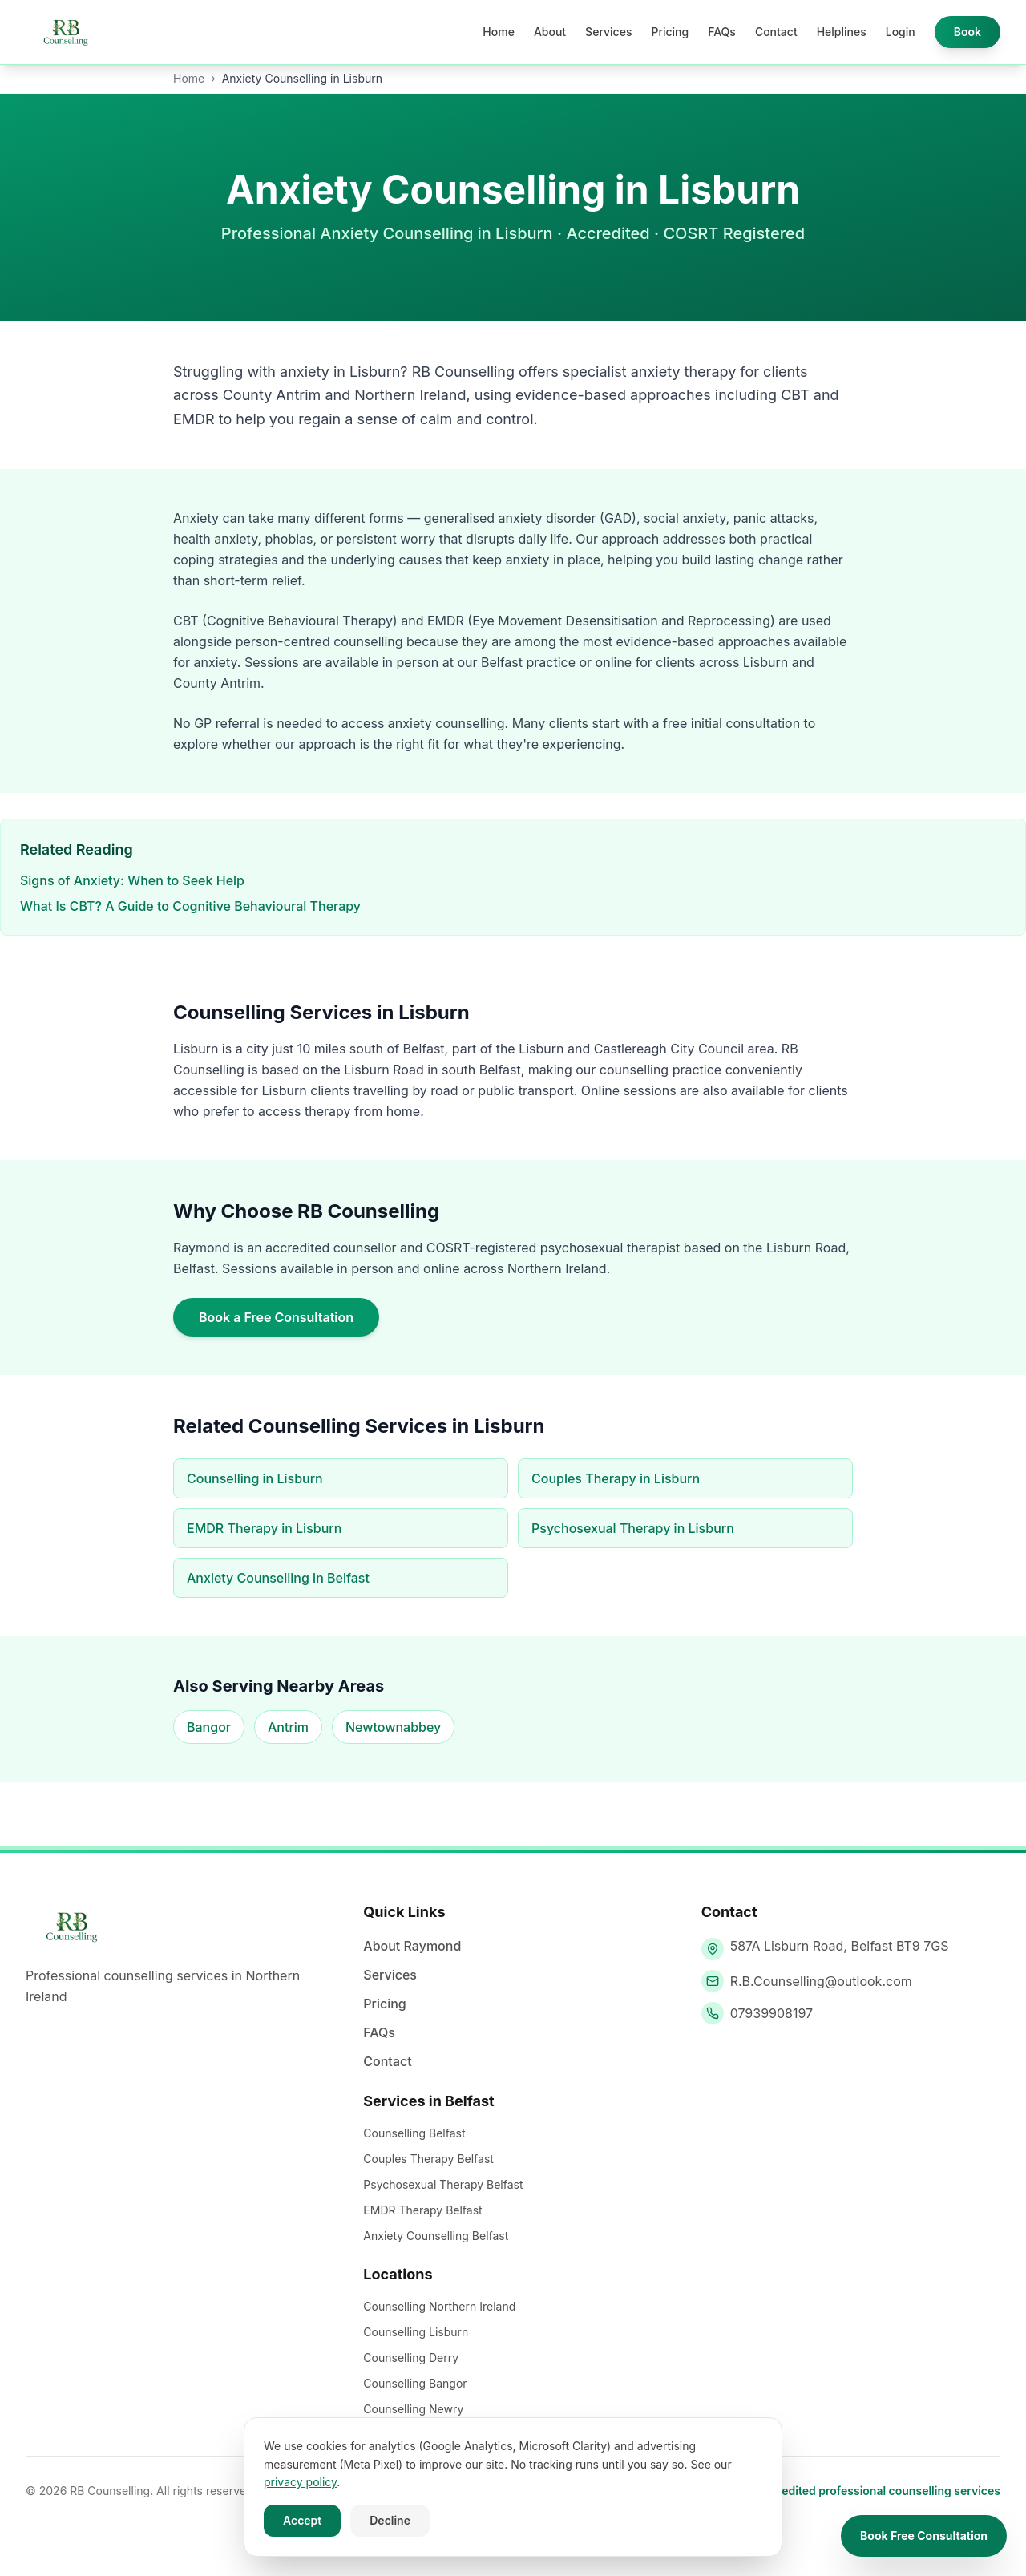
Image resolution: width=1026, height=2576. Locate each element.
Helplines (841, 31)
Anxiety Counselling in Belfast (278, 1578)
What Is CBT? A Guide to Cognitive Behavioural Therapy (190, 906)
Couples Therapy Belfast (428, 2159)
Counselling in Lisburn (255, 1478)
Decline (390, 2520)
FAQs (722, 31)
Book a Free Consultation (276, 1317)
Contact (776, 31)
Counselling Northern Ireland (439, 2306)
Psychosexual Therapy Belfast (443, 2184)
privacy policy (300, 2482)
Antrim (288, 1727)
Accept (302, 2520)
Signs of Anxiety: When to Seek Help (132, 880)
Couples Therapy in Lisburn (615, 1478)
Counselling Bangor (415, 2383)
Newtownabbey (393, 1727)
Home (499, 31)
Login (900, 31)
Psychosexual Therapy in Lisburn (632, 1528)
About (550, 31)
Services (608, 31)
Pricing (670, 31)
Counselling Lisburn (415, 2332)
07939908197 (772, 2013)
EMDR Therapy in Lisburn (264, 1528)
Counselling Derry (410, 2357)
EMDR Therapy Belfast (422, 2210)
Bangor (209, 1727)
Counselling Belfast (414, 2133)
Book (967, 31)
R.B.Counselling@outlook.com (821, 1981)
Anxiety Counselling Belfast (435, 2235)
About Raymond (412, 1946)
